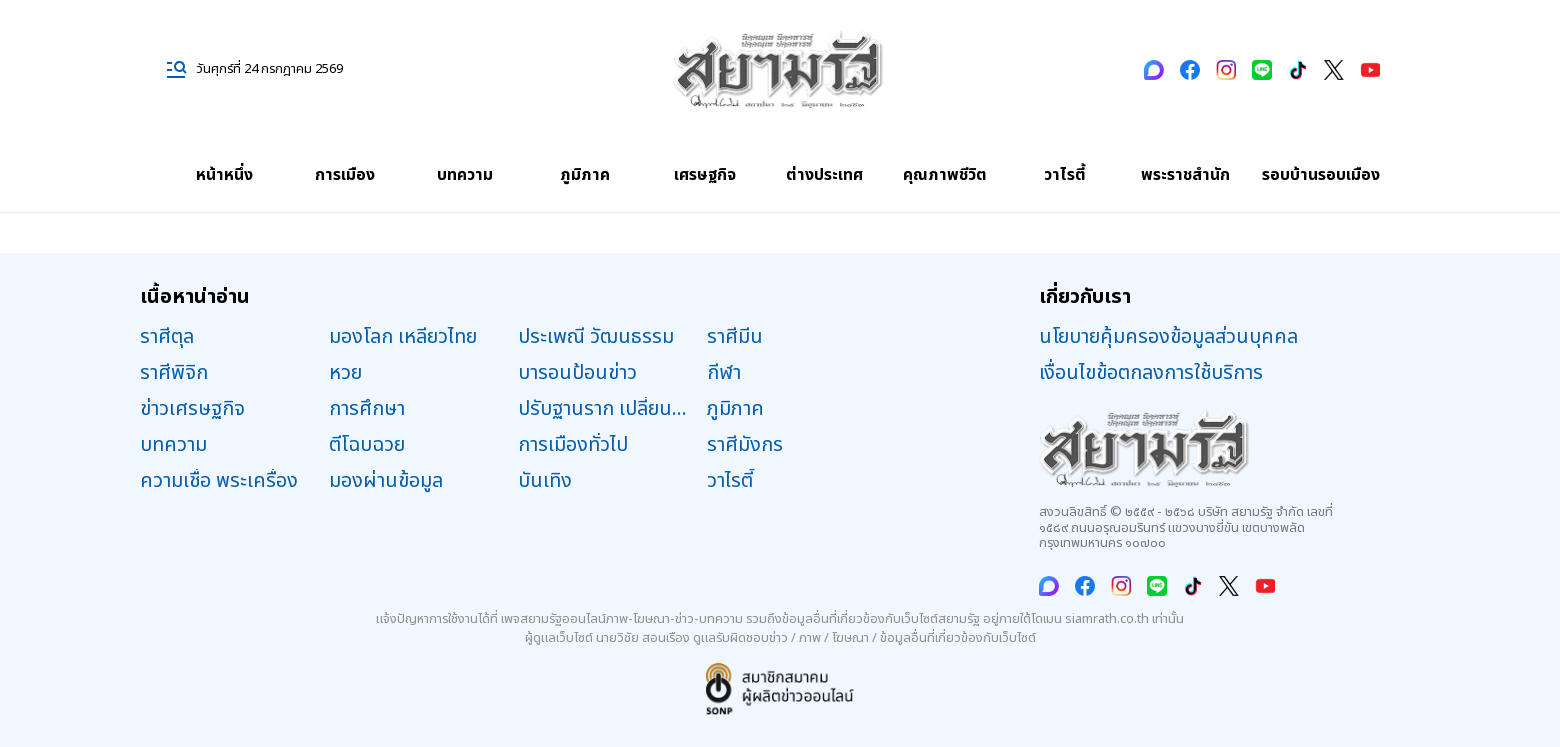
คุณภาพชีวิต (945, 175)
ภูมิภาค (585, 175)
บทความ (465, 175)
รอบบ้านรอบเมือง (1321, 175)
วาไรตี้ (1065, 175)
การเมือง (345, 175)
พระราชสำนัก (1185, 175)
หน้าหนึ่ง (224, 175)
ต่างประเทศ (824, 175)
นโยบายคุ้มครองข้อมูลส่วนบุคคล (1168, 337)
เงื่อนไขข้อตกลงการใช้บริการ (1151, 373)
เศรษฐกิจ (705, 175)
